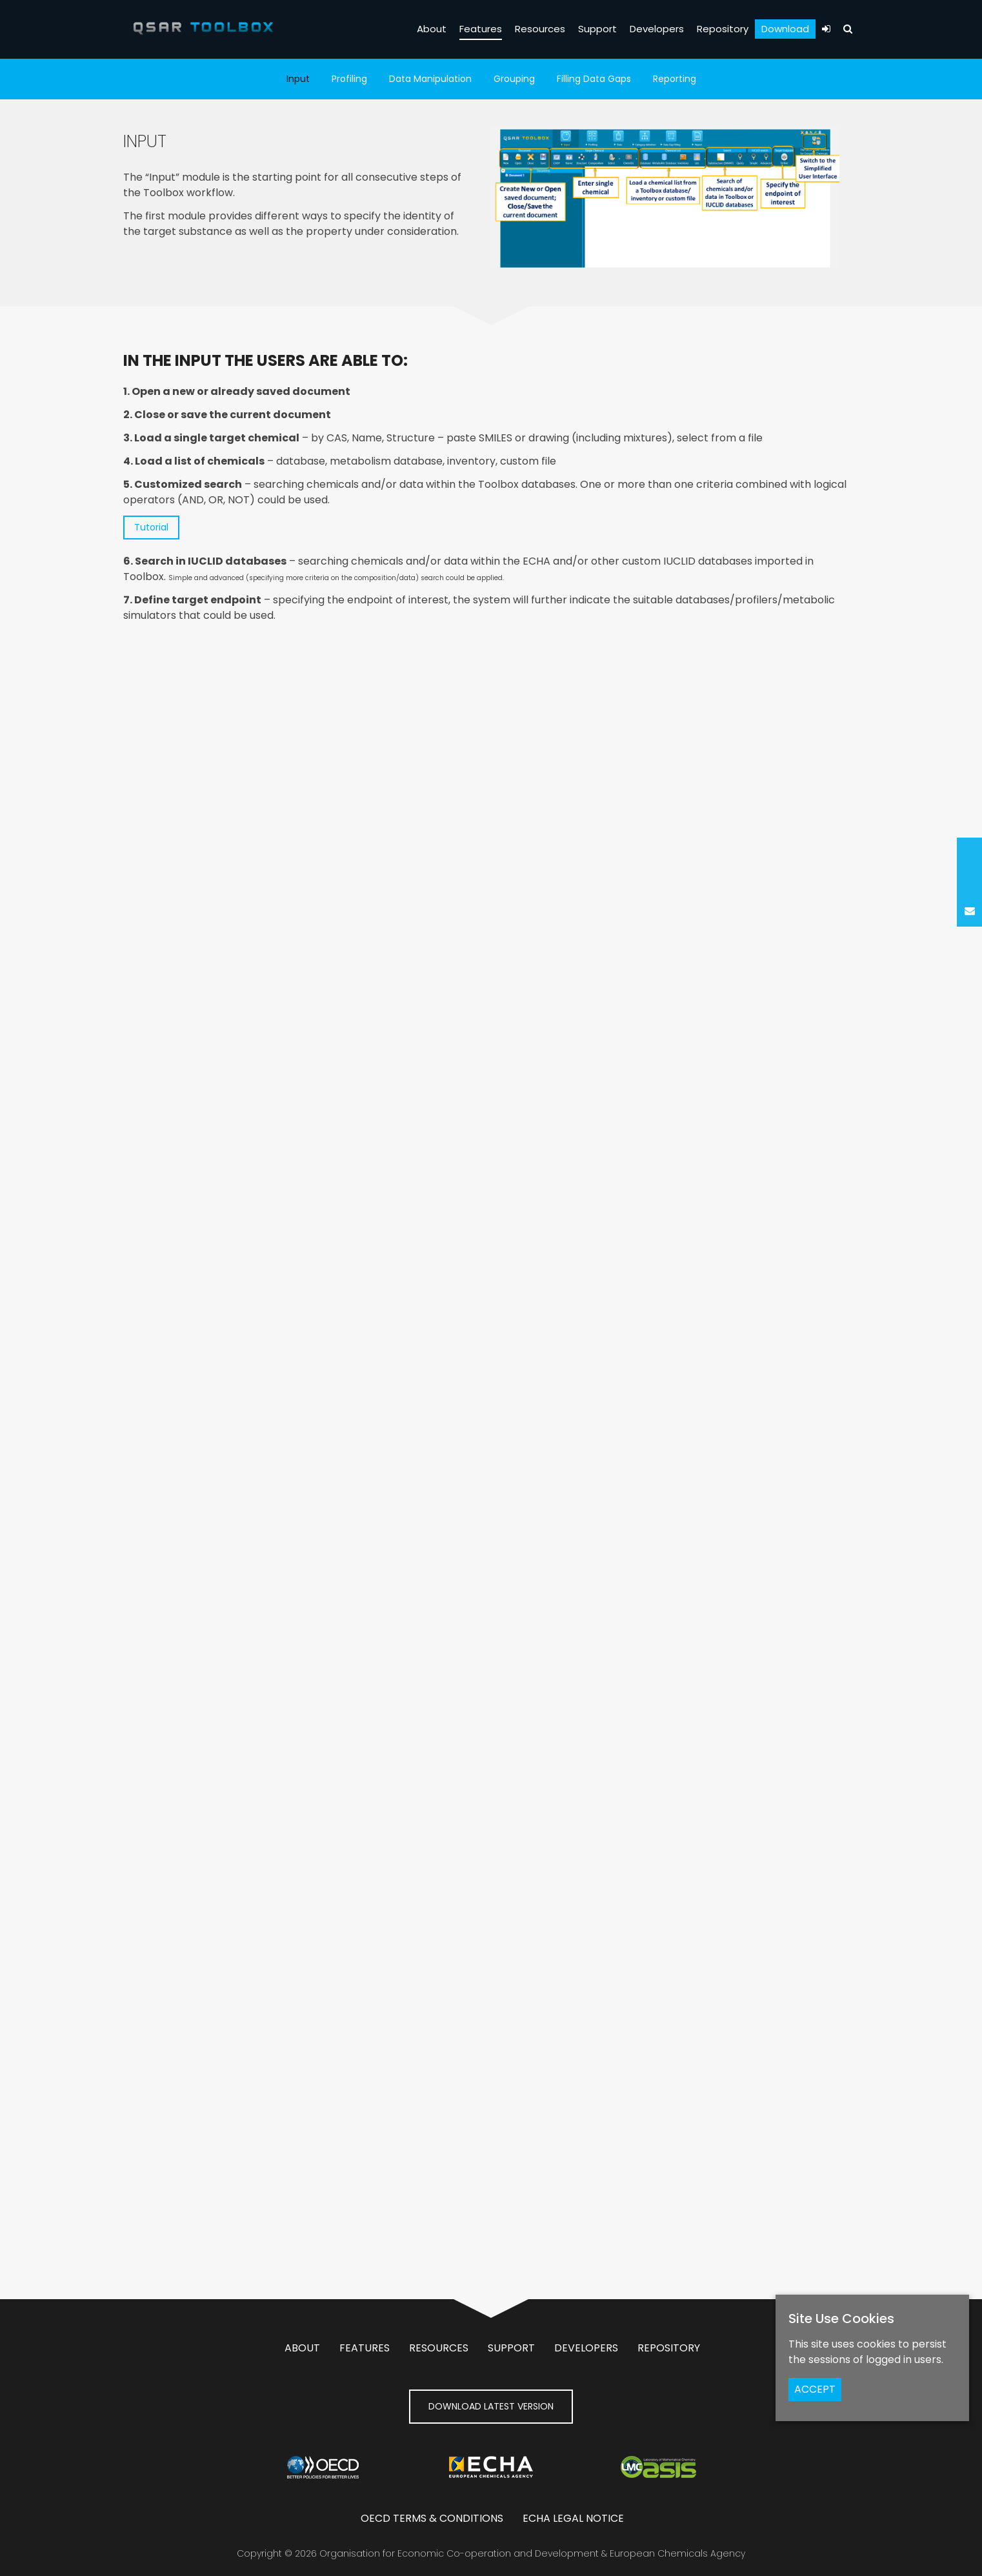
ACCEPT (815, 2389)
